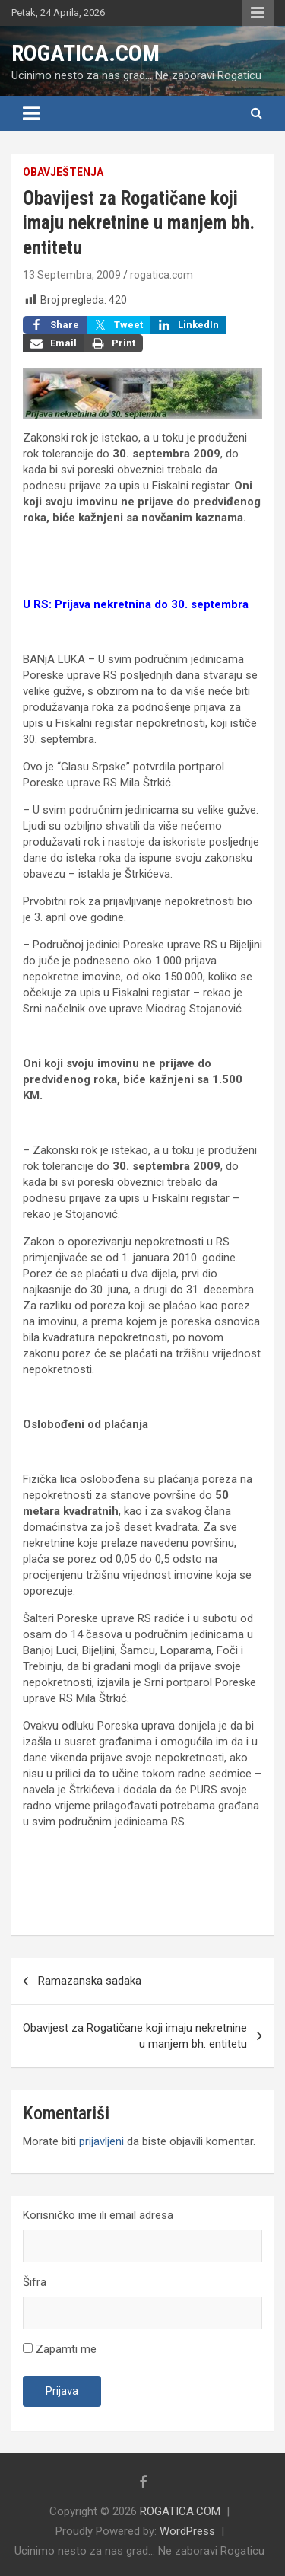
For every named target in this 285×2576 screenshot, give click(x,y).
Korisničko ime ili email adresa (98, 2215)
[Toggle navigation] (31, 113)
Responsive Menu (258, 13)
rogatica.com (161, 275)
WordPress (187, 2531)
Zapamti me (60, 2349)
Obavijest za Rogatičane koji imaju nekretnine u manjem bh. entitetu (135, 2036)
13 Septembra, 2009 (72, 275)
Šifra (34, 2282)
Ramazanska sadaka (89, 1981)
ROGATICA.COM (85, 53)
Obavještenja (63, 172)
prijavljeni (101, 2141)
